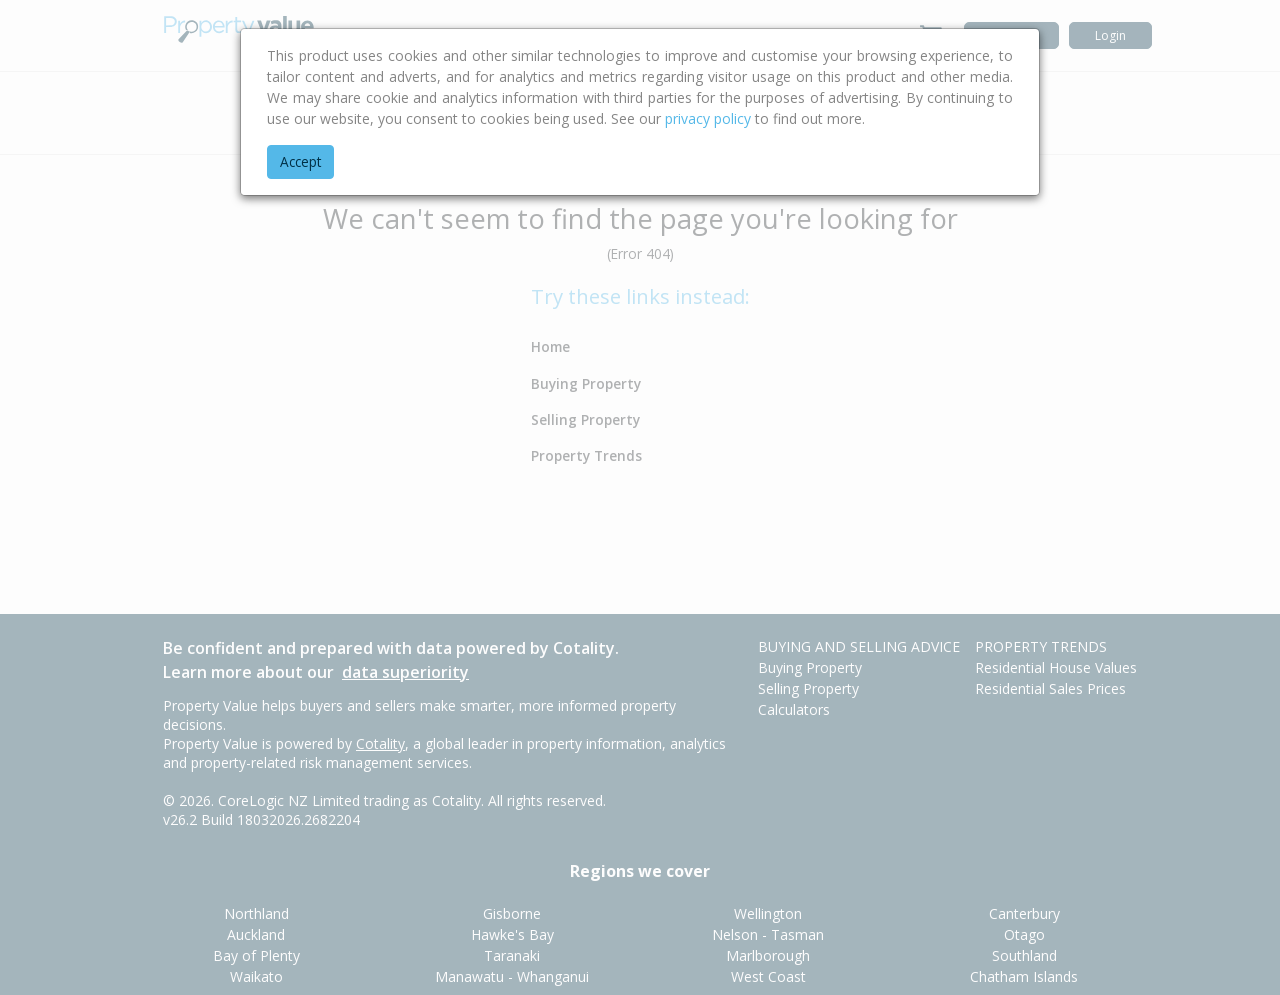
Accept (300, 161)
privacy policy (708, 118)
